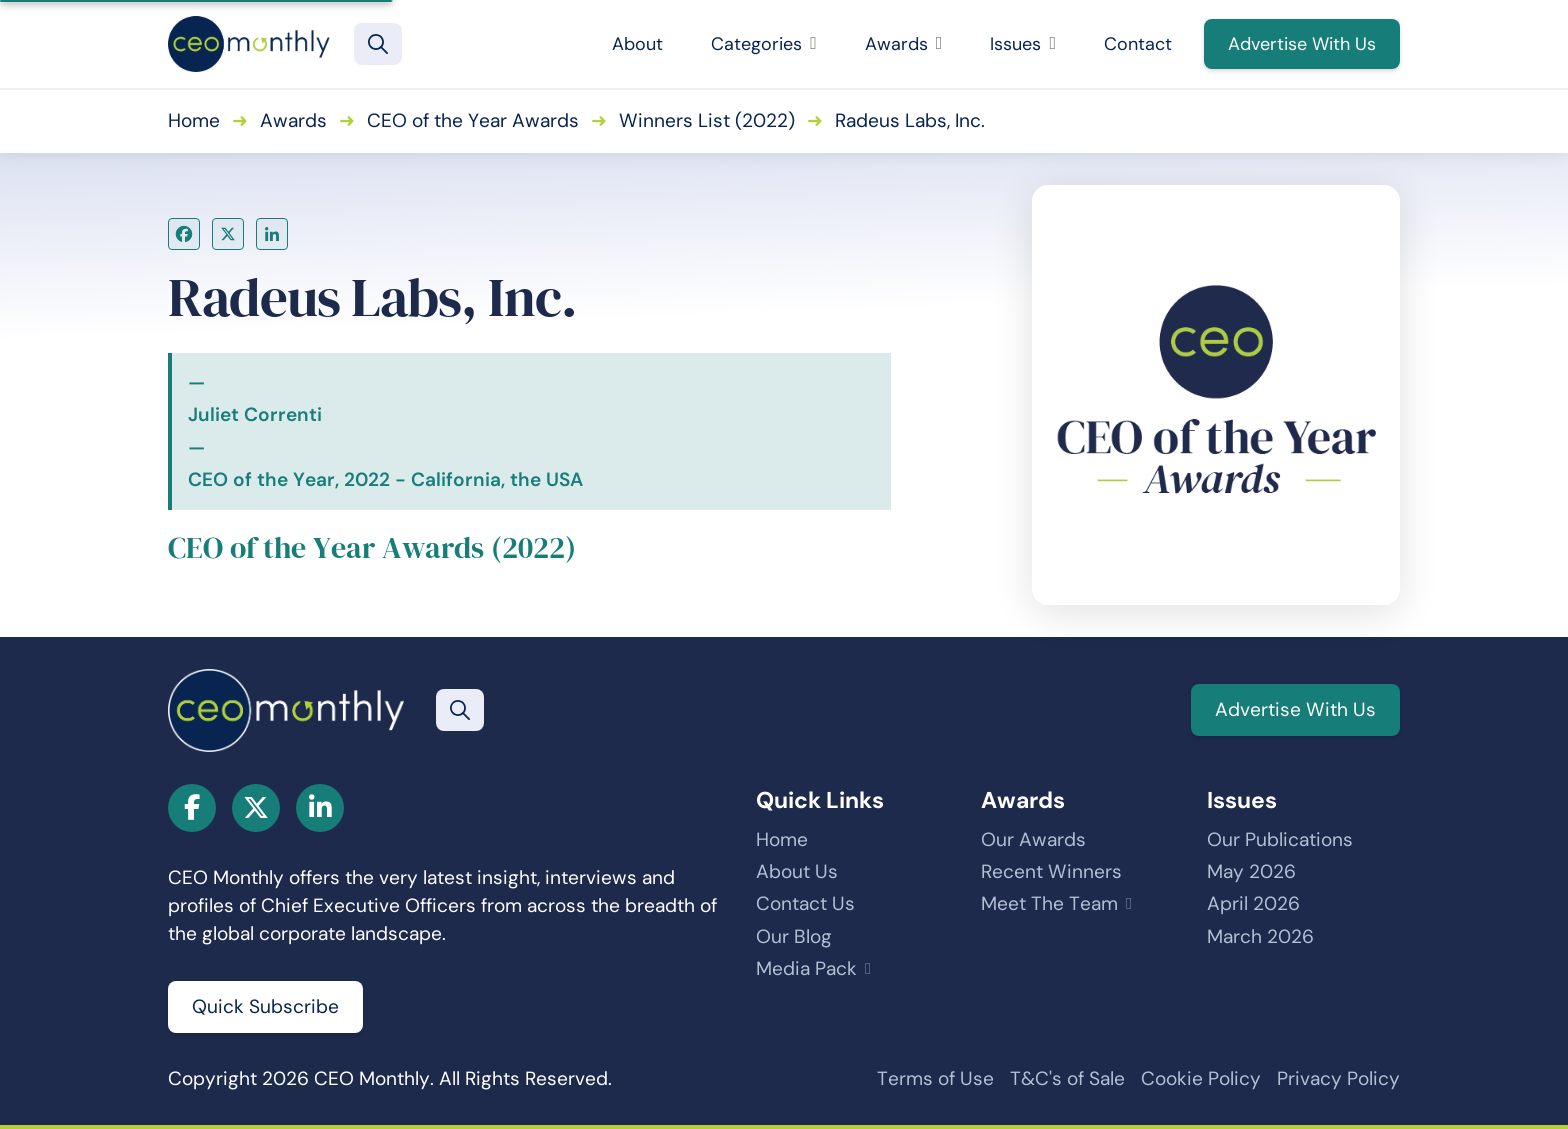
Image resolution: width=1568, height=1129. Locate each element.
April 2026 (1253, 903)
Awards (904, 44)
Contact (1138, 44)
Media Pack (806, 968)
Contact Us (805, 903)
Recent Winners (1051, 871)
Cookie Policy (1201, 1078)
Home (194, 120)
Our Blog (794, 936)
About (637, 44)
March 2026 (1260, 936)
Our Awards (1033, 839)
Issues (1023, 44)
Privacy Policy (1338, 1078)
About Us (797, 871)
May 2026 (1251, 871)
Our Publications (1280, 839)
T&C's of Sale (1067, 1078)
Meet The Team (1049, 903)
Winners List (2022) (707, 120)
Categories (764, 44)
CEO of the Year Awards (473, 120)
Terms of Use (935, 1078)
